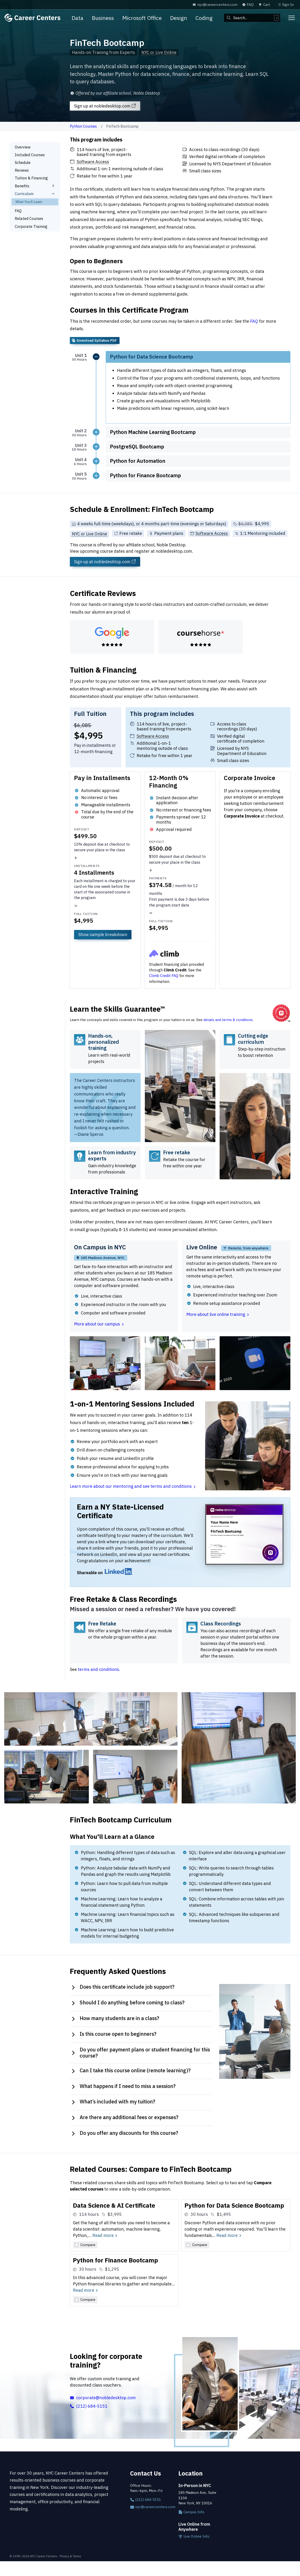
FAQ (254, 321)
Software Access (209, 533)
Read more (105, 2235)
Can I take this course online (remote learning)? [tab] (130, 2071)
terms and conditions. (99, 1669)
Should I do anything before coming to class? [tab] (127, 2003)
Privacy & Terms (70, 2556)
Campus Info (191, 2512)
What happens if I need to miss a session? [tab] (123, 2086)
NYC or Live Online (158, 52)
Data (77, 17)
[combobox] (252, 18)
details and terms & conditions (228, 1020)
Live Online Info (194, 2536)
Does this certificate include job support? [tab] (122, 1987)
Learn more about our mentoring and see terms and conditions (133, 1486)
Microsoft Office (142, 17)
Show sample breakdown (102, 934)
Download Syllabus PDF (93, 340)
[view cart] (265, 4)
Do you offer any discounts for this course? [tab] (124, 2133)
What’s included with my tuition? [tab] (112, 2102)
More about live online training (218, 1314)
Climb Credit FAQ (163, 975)
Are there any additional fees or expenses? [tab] (124, 2117)
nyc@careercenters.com (150, 2507)
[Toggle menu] (291, 18)
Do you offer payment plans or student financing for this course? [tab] (140, 2052)
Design (178, 17)
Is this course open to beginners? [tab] (113, 2034)
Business (103, 17)
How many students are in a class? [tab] (114, 2018)
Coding (204, 17)
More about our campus (99, 1324)
